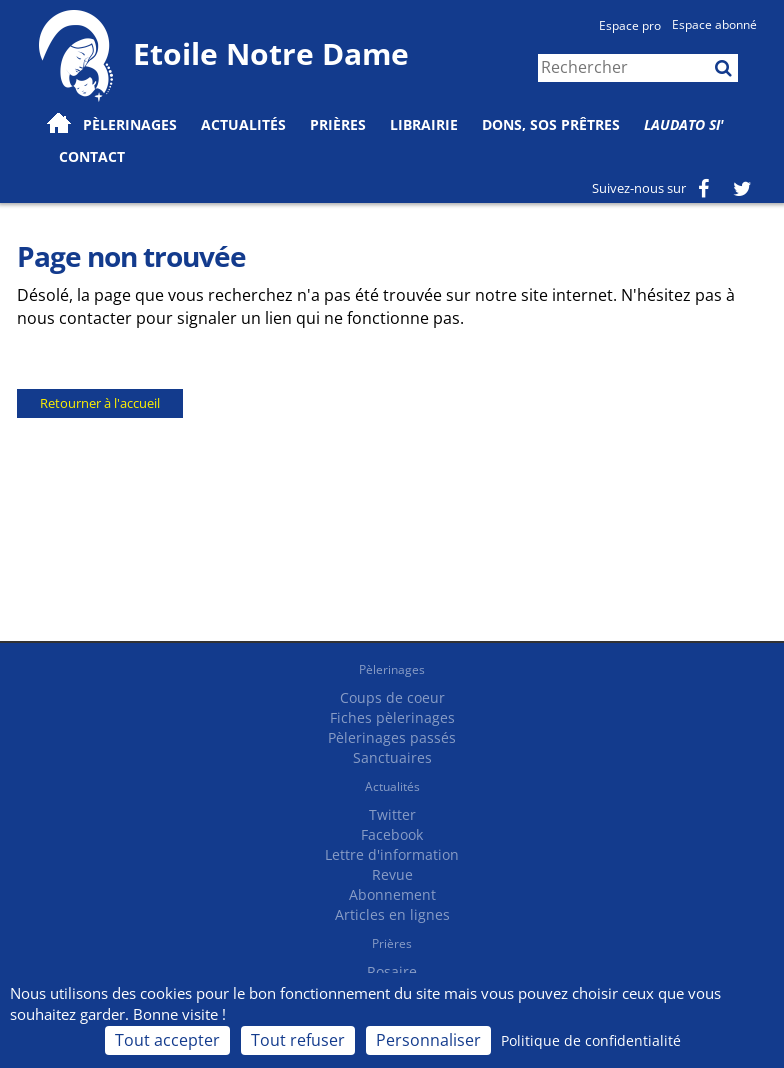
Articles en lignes (392, 914)
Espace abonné (714, 24)
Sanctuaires (392, 757)
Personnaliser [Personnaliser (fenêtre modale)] (428, 1040)
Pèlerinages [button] (130, 124)
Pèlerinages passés (392, 737)
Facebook (392, 834)
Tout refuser (298, 1040)
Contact (92, 156)
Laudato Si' (684, 124)
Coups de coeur (392, 697)
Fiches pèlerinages (392, 717)
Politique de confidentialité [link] (591, 1040)
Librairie (424, 124)
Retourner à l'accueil (100, 403)
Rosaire (392, 971)
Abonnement (392, 894)
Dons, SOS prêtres (551, 124)
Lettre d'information (392, 854)
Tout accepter (167, 1040)
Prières (338, 124)
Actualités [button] (243, 124)
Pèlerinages (392, 669)
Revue (392, 874)
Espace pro (630, 25)
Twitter (392, 814)
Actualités (392, 786)
